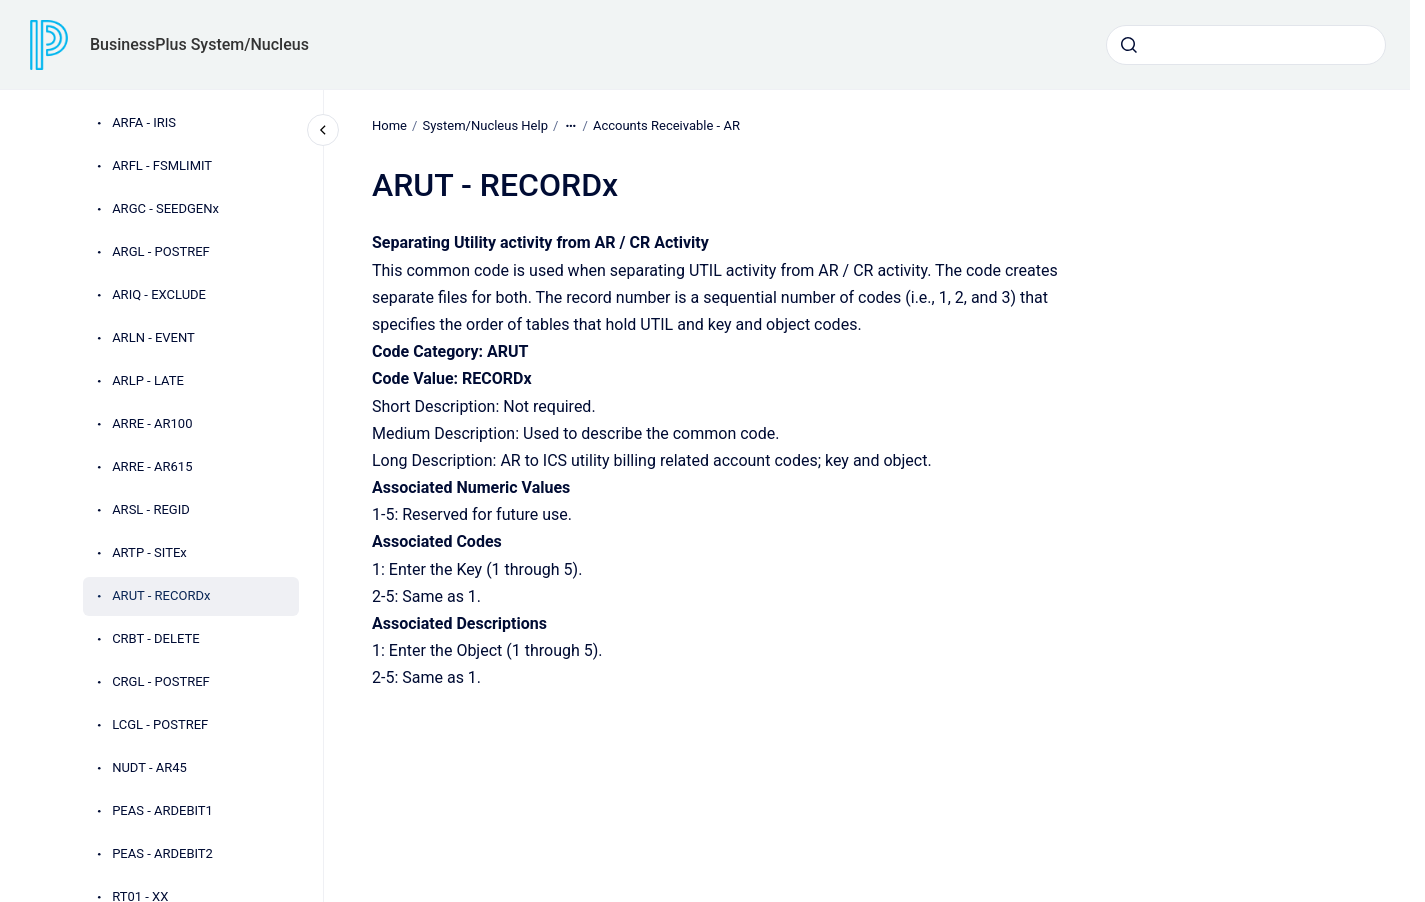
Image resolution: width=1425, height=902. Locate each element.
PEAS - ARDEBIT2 (162, 853)
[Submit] (1129, 45)
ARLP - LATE (148, 380)
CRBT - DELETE (156, 638)
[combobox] (1246, 45)
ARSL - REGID (151, 509)
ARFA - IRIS (144, 122)
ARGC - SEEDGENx (165, 208)
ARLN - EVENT (153, 337)
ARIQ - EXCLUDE (159, 294)
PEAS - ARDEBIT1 (162, 810)
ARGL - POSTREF (161, 251)
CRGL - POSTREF (161, 681)
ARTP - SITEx (149, 552)
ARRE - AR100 (152, 423)
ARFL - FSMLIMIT (162, 165)
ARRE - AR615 (152, 466)
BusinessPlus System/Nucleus (199, 44)
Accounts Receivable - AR (666, 125)
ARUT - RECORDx (161, 595)
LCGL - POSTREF (160, 724)
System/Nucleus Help (485, 125)
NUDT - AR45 (149, 767)
